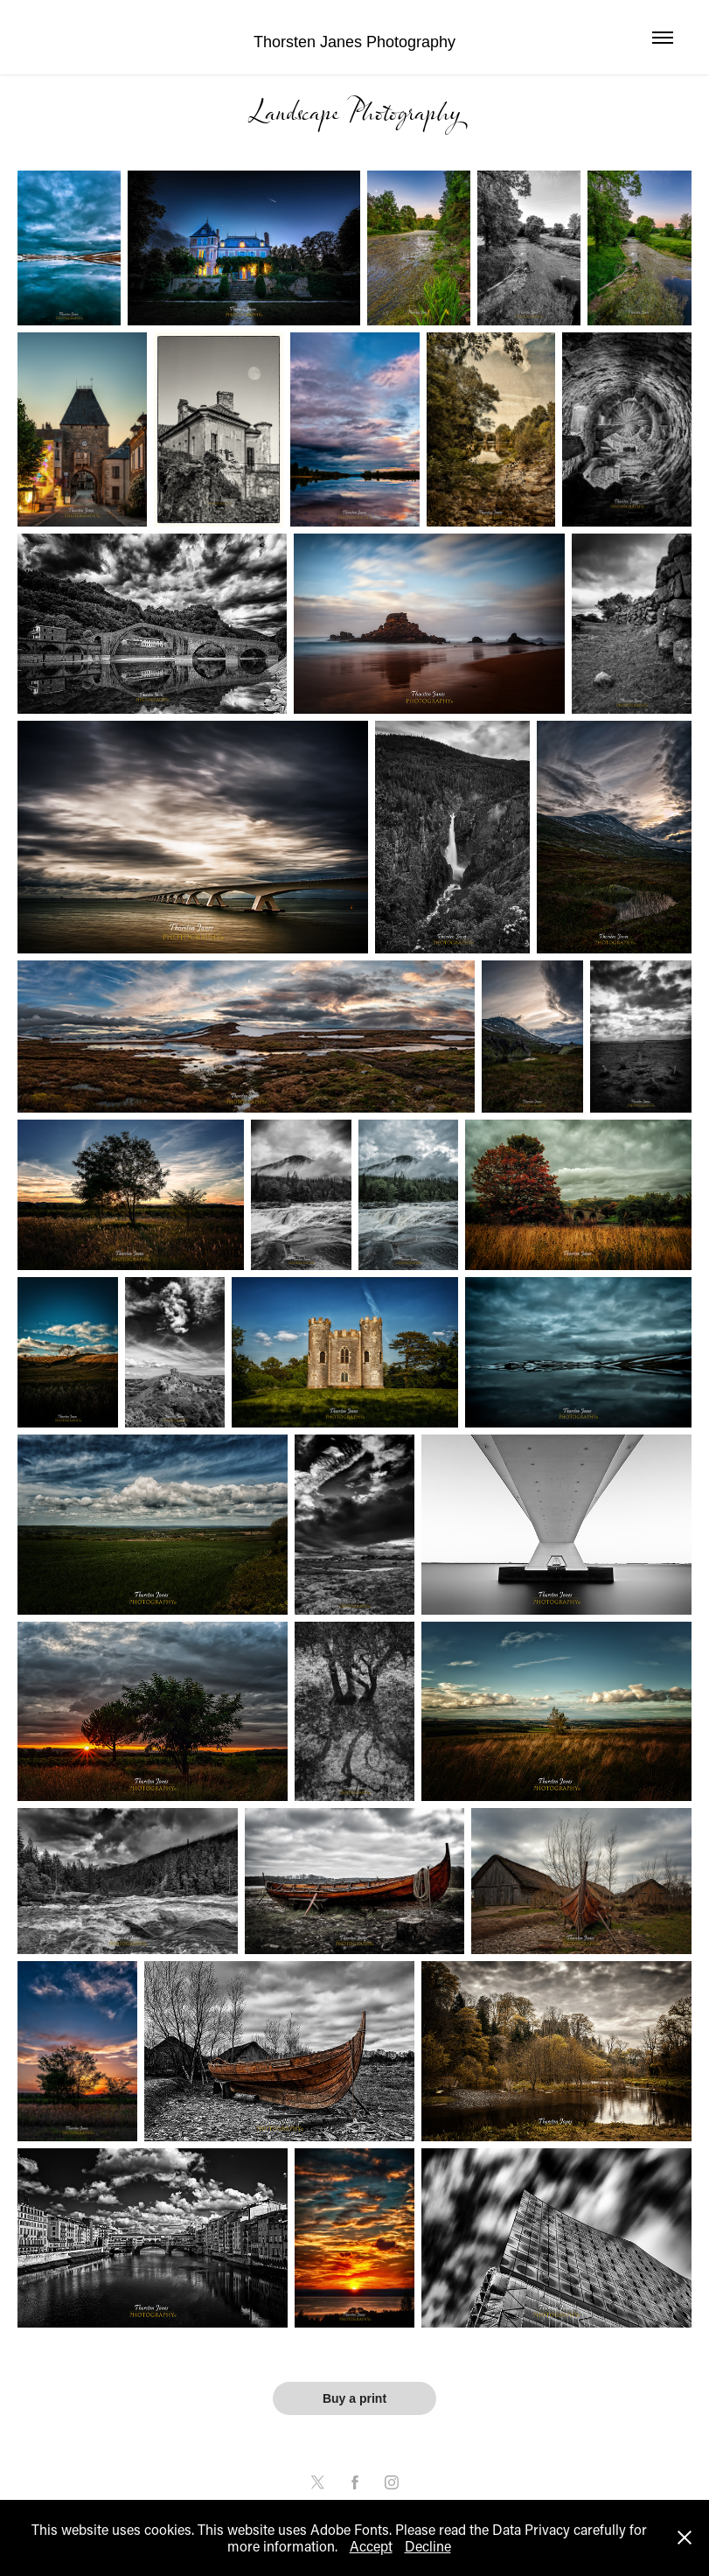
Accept (371, 2546)
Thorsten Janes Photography (354, 42)
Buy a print (354, 2398)
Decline (428, 2546)
